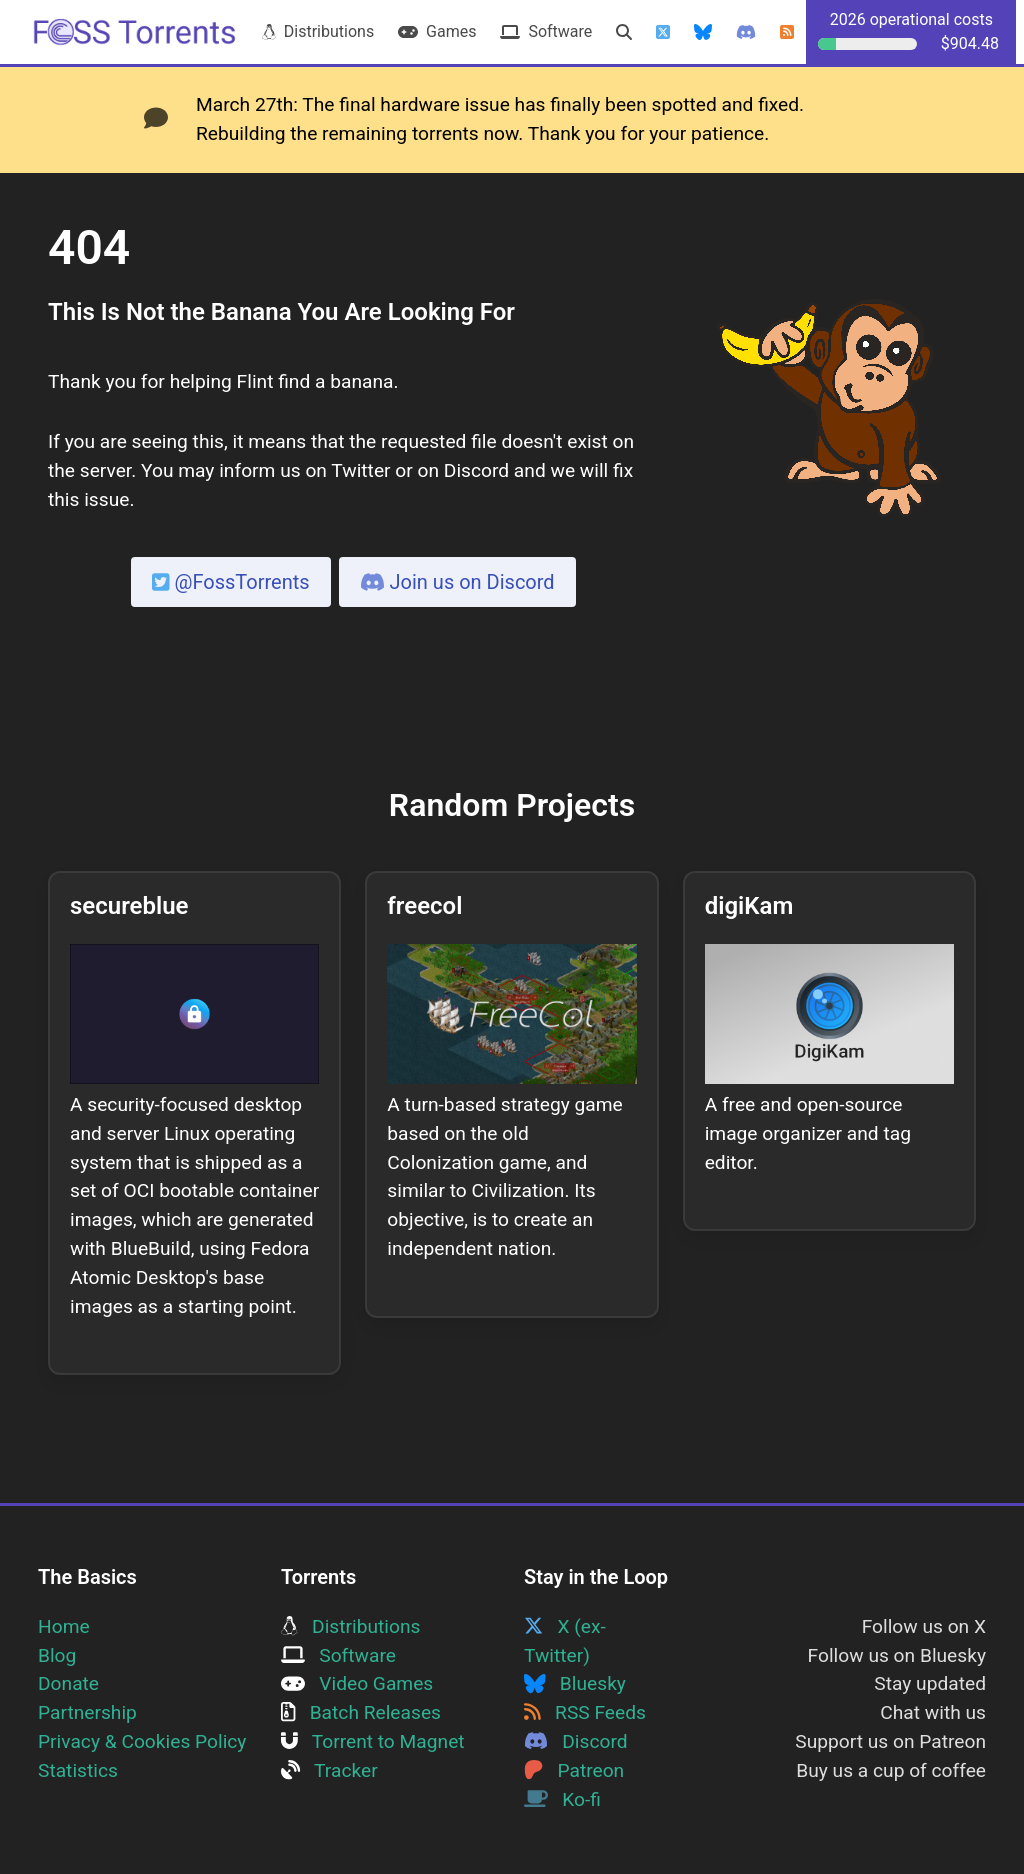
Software (546, 31)
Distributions (318, 31)
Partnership (87, 1712)
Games (437, 31)
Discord (576, 1741)
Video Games (357, 1683)
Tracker (329, 1770)
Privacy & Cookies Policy (142, 1741)
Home (64, 1626)
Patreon (574, 1770)
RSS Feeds (585, 1712)
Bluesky (575, 1683)
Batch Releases (361, 1712)
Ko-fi (562, 1799)
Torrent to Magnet (373, 1741)
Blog (57, 1655)
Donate (68, 1683)
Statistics (78, 1770)
